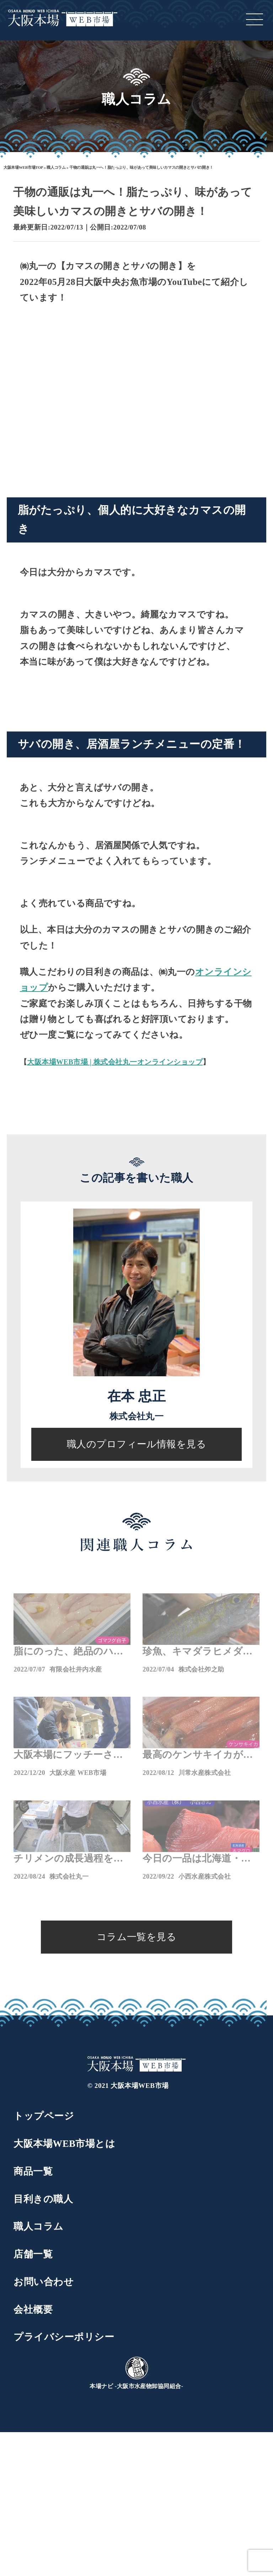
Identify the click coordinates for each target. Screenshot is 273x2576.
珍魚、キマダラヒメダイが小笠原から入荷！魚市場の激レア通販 (198, 1652)
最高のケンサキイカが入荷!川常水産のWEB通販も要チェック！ (200, 1755)
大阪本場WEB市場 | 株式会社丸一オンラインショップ (115, 1062)
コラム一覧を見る (137, 1937)
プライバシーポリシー (64, 2337)
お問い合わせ (44, 2282)
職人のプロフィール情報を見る (137, 1444)
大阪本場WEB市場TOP (23, 167)
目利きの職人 (43, 2199)
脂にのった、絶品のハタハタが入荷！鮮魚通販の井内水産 (68, 1652)
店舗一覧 (33, 2254)
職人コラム (56, 167)
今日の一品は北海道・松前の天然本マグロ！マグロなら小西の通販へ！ (197, 1859)
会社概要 (33, 2309)
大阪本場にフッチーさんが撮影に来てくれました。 (68, 1755)
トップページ (44, 2116)
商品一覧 (33, 2171)
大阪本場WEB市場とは (64, 2143)
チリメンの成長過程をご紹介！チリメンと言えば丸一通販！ (68, 1859)
